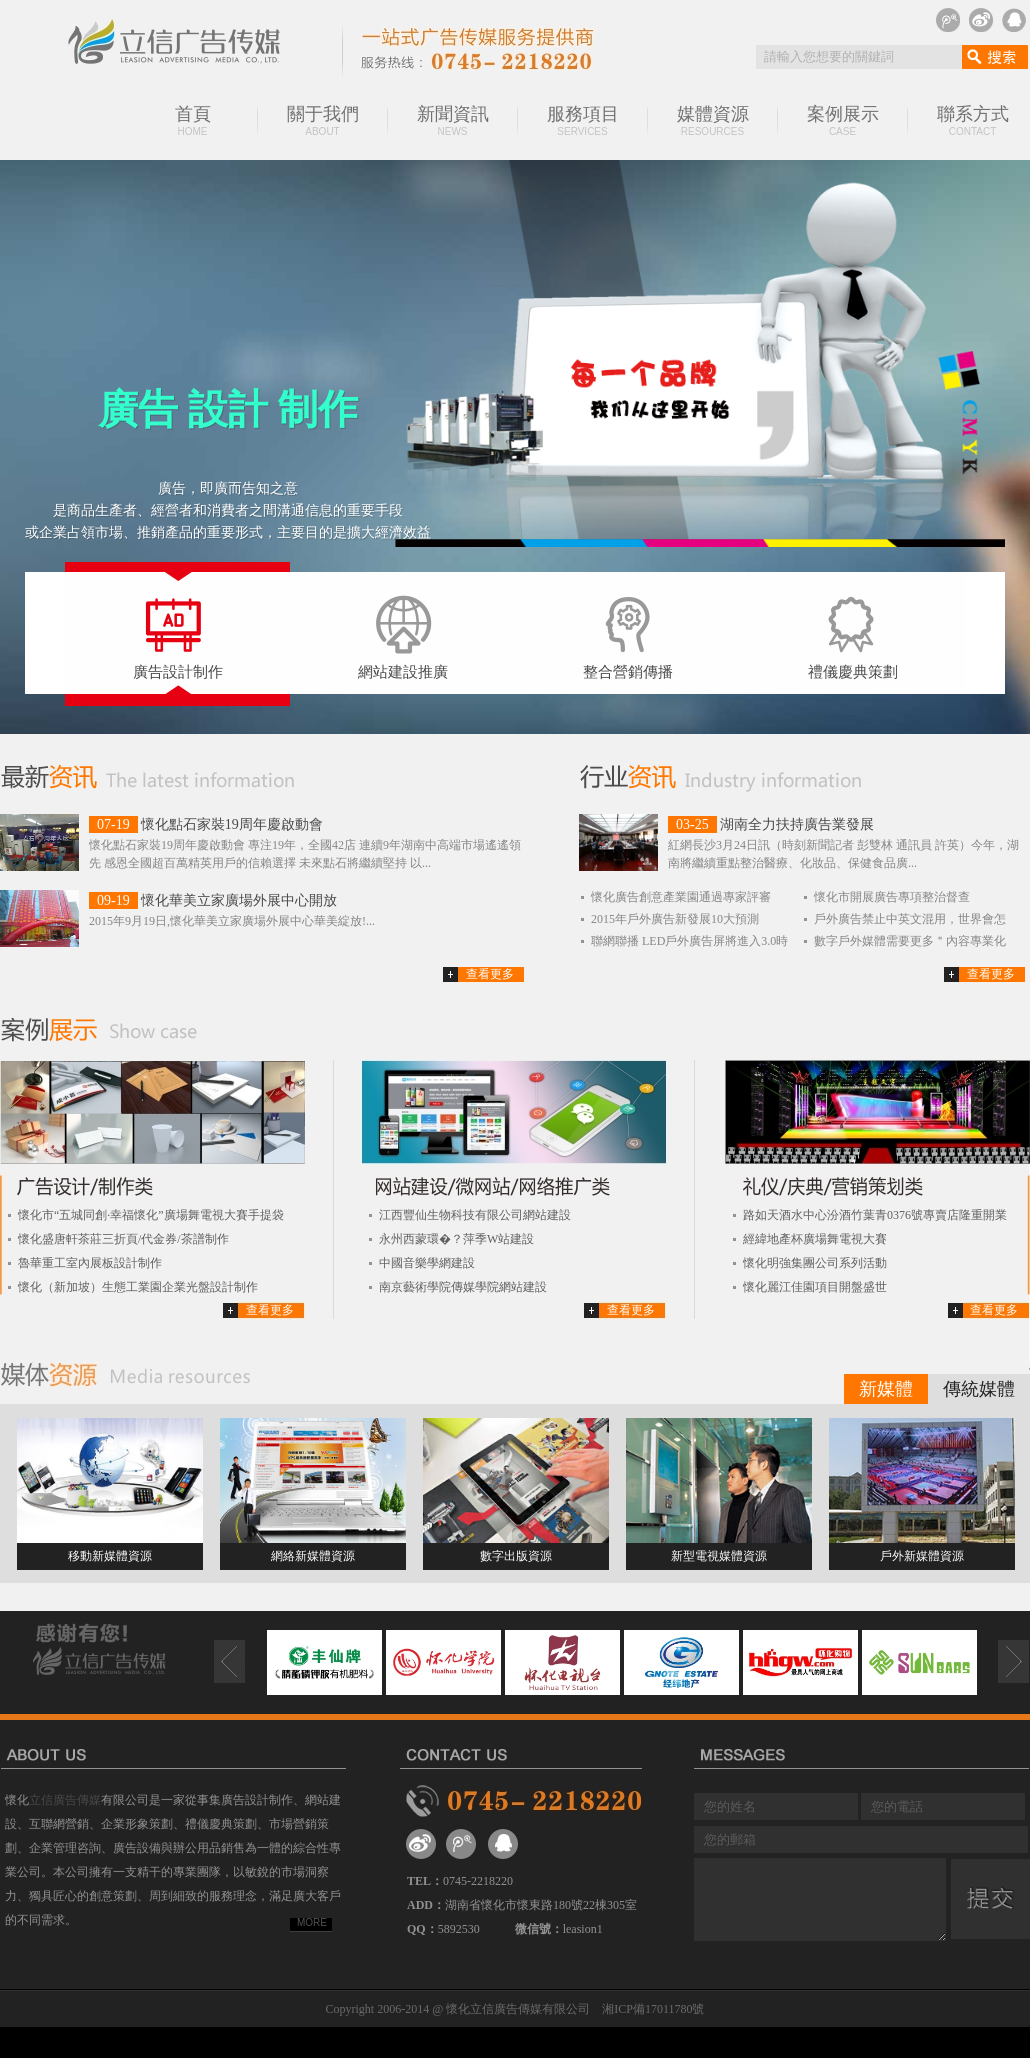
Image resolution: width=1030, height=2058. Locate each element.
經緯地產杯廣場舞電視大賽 (815, 1239)
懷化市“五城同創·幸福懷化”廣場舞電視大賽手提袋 (151, 1215)
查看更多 (490, 974)
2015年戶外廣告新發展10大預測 (675, 919)
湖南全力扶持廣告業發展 (797, 824)
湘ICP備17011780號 (653, 2009)
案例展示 (843, 120)
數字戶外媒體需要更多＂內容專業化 (910, 941)
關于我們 (323, 120)
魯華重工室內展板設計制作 (90, 1263)
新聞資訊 (453, 120)
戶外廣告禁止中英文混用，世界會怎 (910, 919)
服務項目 (583, 120)
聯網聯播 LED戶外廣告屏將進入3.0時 (689, 941)
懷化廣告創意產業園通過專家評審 (681, 897)
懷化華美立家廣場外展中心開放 (239, 900)
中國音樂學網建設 (427, 1263)
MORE (312, 1922)
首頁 (193, 120)
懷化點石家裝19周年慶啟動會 (232, 824)
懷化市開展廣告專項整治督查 (892, 897)
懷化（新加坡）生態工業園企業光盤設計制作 (138, 1287)
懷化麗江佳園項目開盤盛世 (815, 1287)
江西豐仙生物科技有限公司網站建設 (475, 1215)
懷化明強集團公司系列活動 (815, 1263)
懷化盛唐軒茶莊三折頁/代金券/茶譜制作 (123, 1239)
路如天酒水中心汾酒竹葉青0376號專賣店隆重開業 (875, 1215)
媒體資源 (713, 120)
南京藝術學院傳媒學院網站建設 (463, 1287)
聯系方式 (973, 120)
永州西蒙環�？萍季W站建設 (456, 1239)
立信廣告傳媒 (65, 1800)
